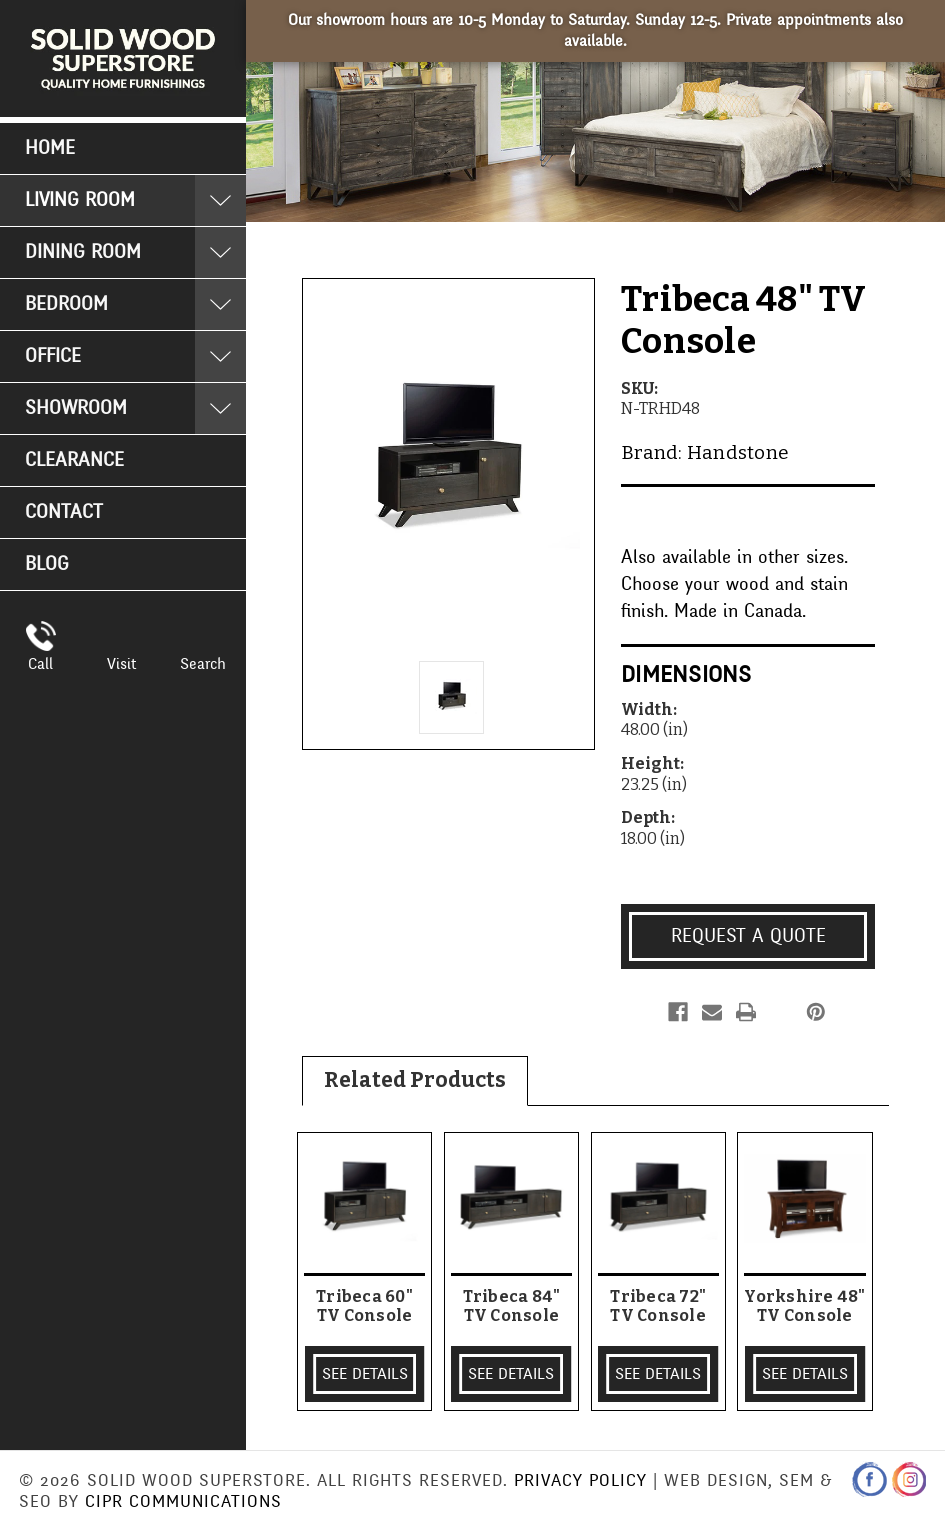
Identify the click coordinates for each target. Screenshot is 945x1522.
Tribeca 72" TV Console (658, 1306)
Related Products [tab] (415, 1080)
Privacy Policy (580, 1480)
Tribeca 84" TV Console (512, 1306)
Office (53, 356)
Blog (47, 564)
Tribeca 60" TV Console (364, 1306)
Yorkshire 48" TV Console (804, 1306)
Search (203, 664)
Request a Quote (748, 936)
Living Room (80, 200)
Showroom (76, 408)
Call (40, 664)
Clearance (74, 460)
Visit (121, 664)
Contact (64, 512)
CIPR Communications (183, 1501)
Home (50, 148)
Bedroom (66, 304)
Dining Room (83, 252)
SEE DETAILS (365, 1374)
